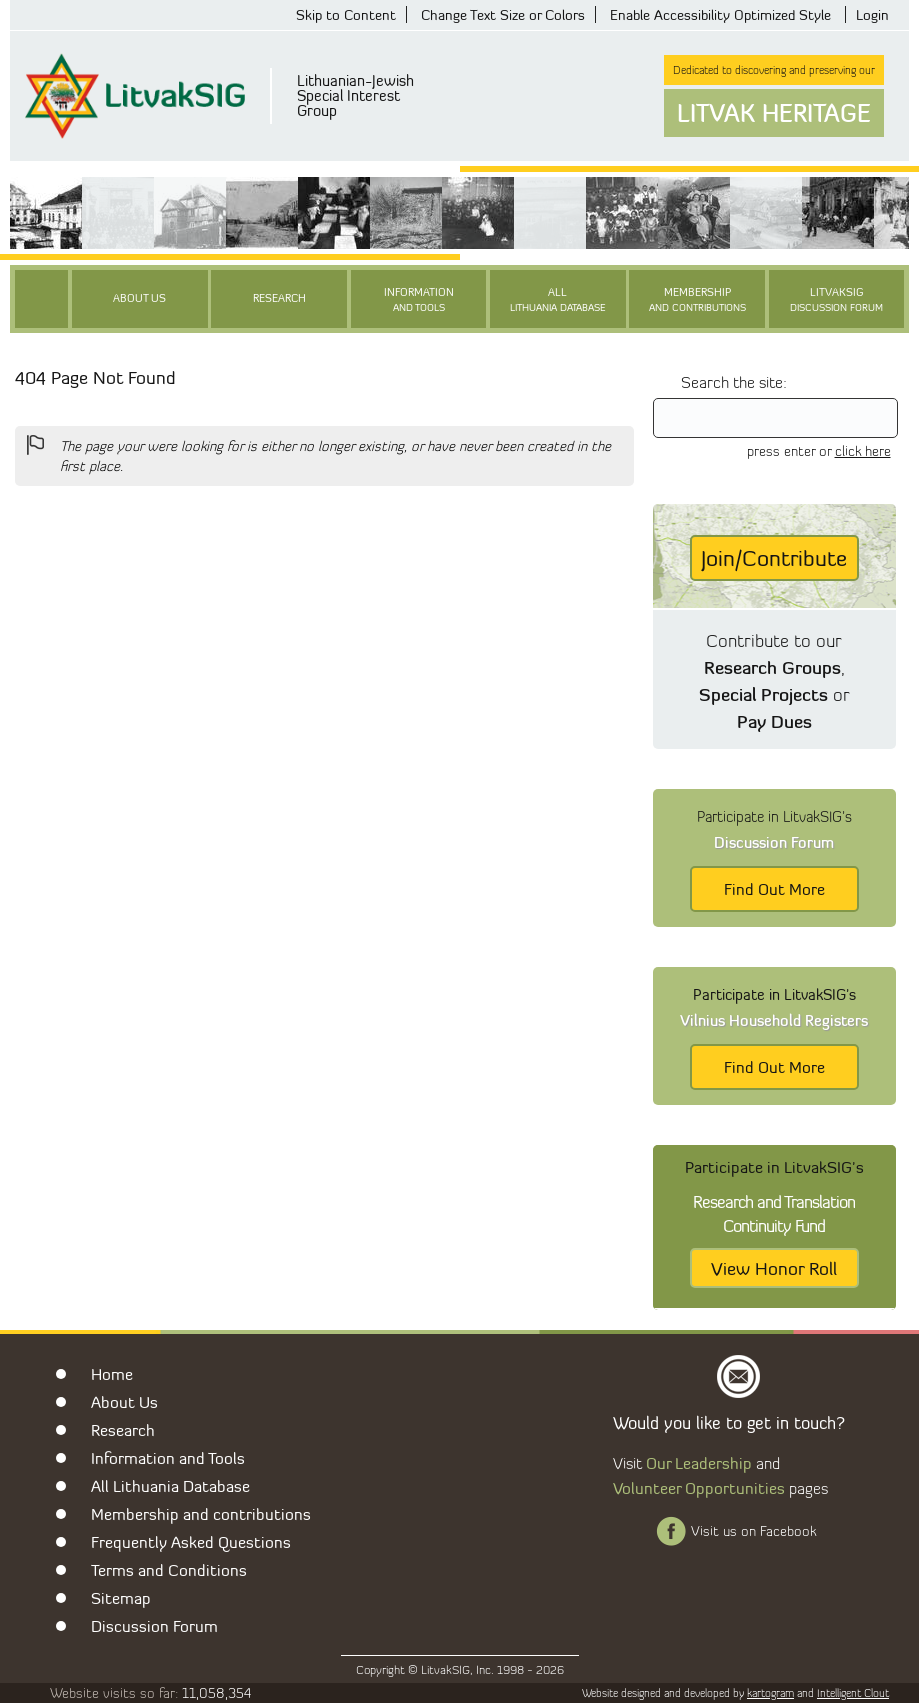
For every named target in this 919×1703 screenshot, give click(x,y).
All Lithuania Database (170, 1486)
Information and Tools (168, 1458)
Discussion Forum (154, 1626)
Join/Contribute (774, 558)
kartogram (770, 1693)
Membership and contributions (201, 1514)
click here (863, 451)
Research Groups (772, 667)
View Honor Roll (774, 1268)
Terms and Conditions (169, 1570)
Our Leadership (699, 1463)
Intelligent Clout (853, 1693)
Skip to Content (346, 14)
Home (112, 1374)
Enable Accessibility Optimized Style (720, 14)
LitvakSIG (837, 300)
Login (872, 14)
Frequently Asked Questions (191, 1542)
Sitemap (121, 1598)
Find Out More (774, 889)
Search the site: (734, 382)
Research (279, 298)
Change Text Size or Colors (503, 14)
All (558, 300)
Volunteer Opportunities (699, 1488)
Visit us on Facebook (753, 1531)
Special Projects (763, 694)
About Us (139, 298)
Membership (697, 300)
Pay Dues (774, 721)
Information (419, 300)
